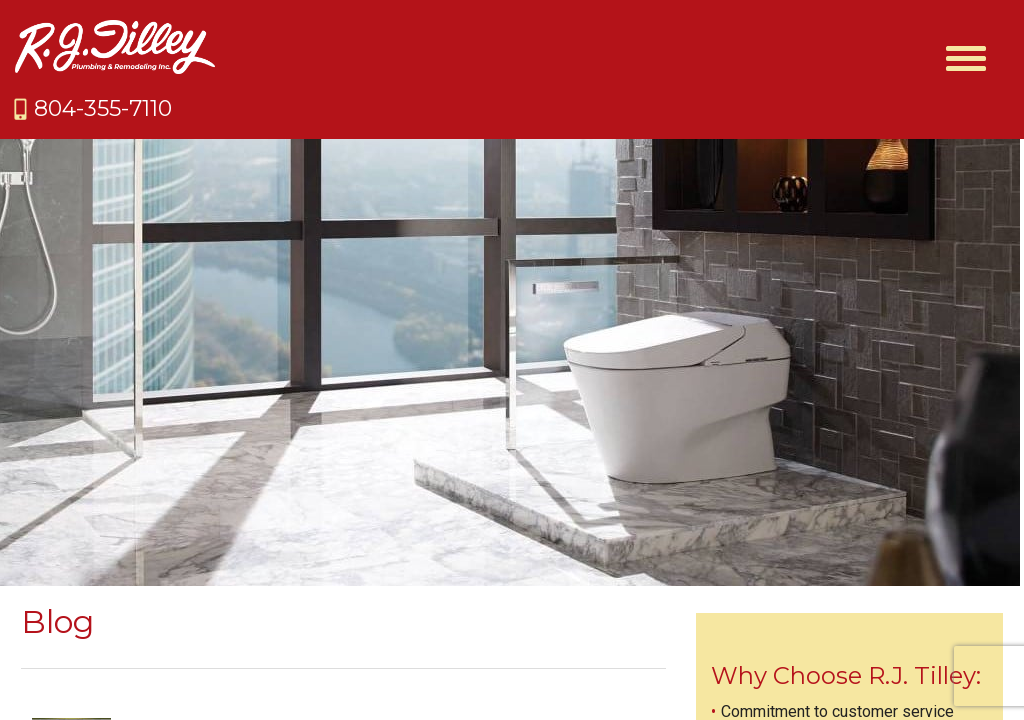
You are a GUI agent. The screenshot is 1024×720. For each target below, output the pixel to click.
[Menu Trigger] (965, 57)
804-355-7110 (103, 108)
